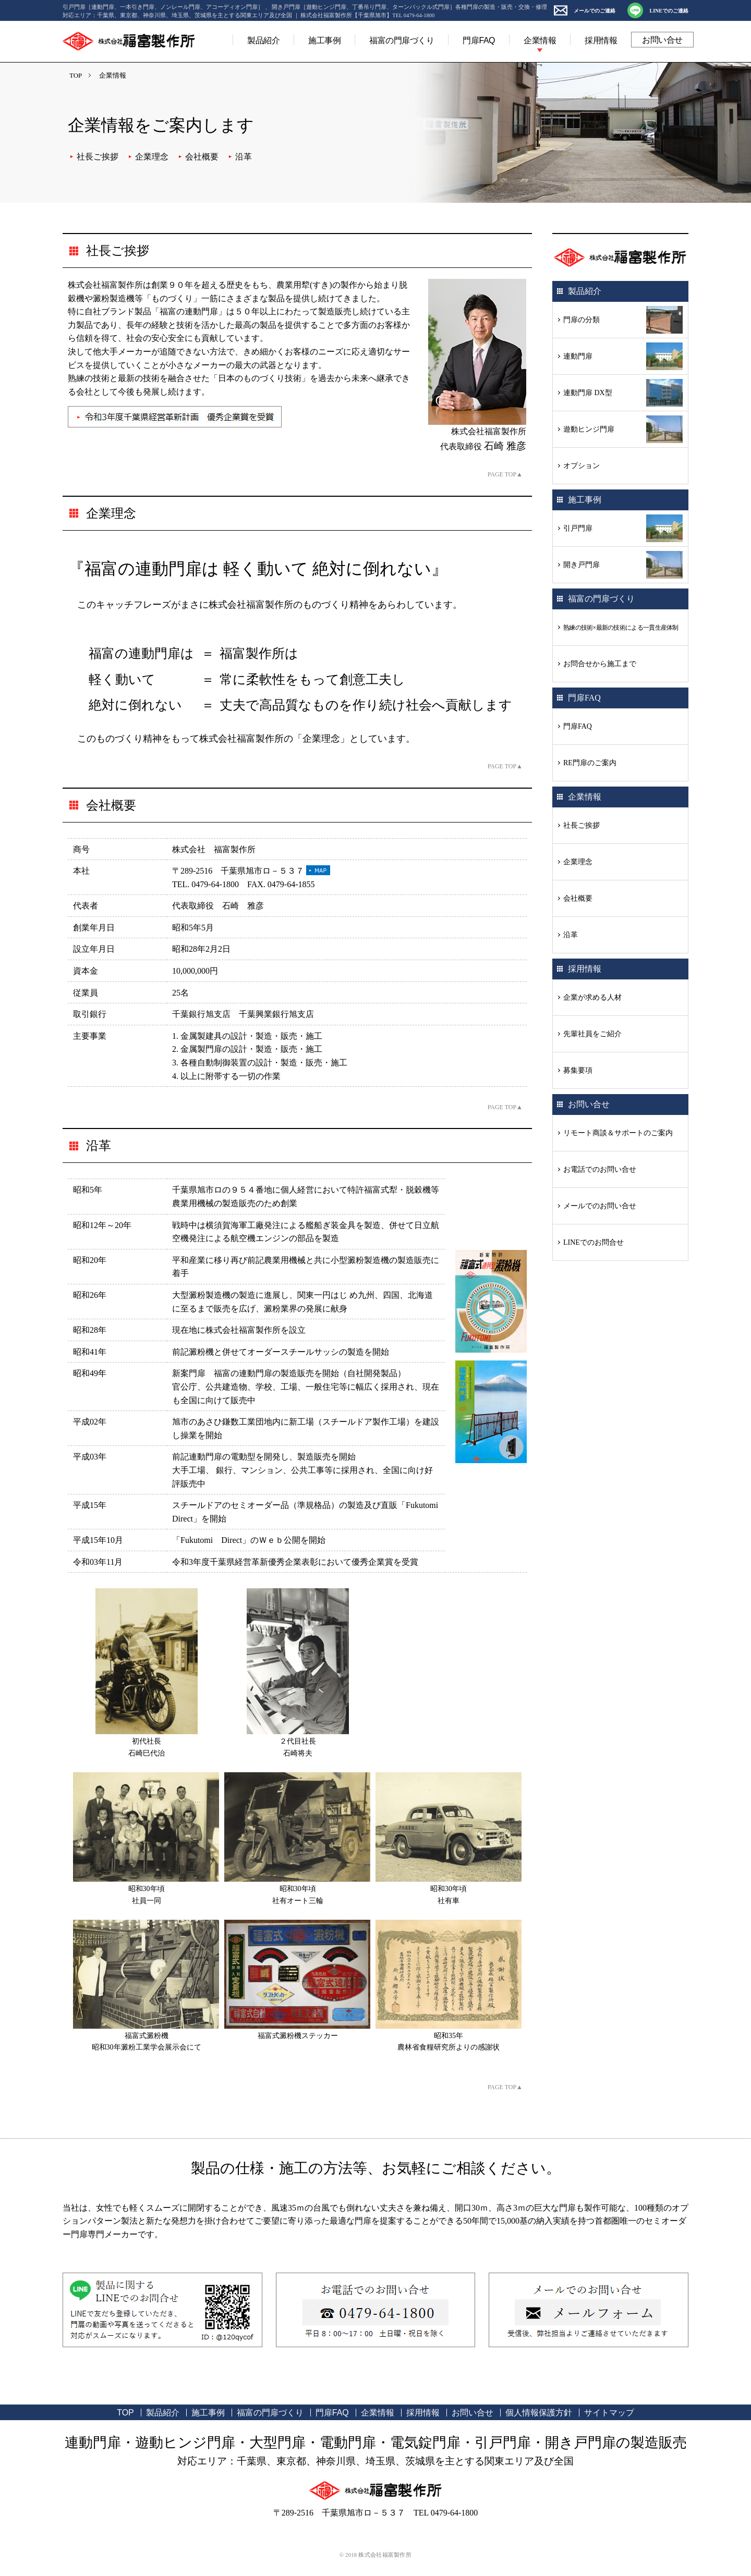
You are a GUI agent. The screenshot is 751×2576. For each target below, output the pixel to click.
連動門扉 (577, 356)
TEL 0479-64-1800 (446, 2512)
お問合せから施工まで (599, 664)
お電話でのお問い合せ (599, 1169)
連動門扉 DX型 (587, 393)
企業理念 (151, 156)
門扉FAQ (479, 40)
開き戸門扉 (581, 565)
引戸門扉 (577, 528)
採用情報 (601, 40)
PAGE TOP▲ (505, 474)
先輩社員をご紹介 (592, 1034)
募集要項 (577, 1070)
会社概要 (202, 156)
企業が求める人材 (592, 997)
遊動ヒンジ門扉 (588, 429)
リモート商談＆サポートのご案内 (618, 1133)
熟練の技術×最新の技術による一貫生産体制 (621, 627)
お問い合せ (662, 39)
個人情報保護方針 (538, 2412)
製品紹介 (263, 40)
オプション (581, 466)
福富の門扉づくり (401, 40)
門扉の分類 (581, 320)
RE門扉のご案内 (589, 763)
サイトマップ (609, 2412)
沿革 (243, 156)
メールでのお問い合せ (599, 1206)
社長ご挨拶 (97, 156)
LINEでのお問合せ (593, 1242)
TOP (75, 75)
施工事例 (324, 40)
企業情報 (540, 40)
